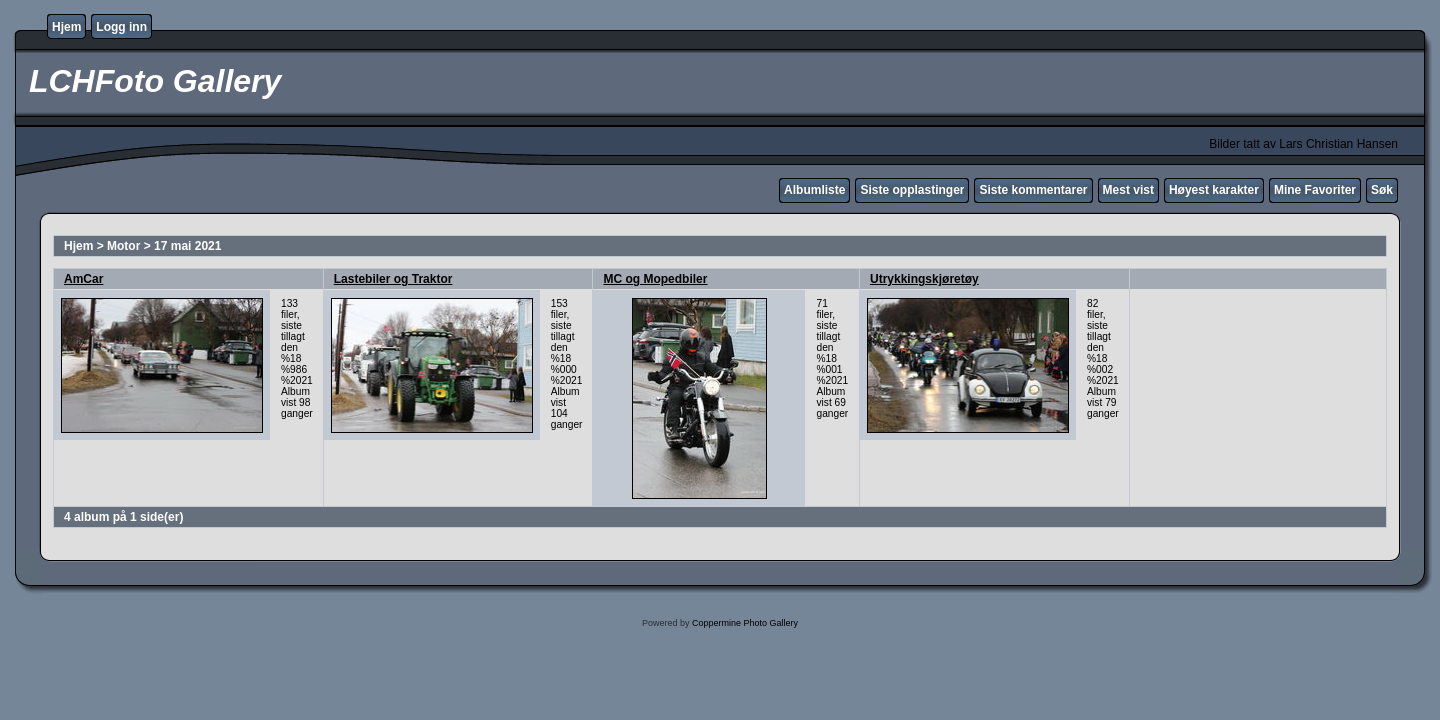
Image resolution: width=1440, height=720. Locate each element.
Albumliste (814, 190)
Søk (1382, 190)
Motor (123, 246)
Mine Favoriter (1315, 190)
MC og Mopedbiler (655, 279)
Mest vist (1128, 190)
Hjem (66, 27)
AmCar (83, 279)
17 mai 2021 (187, 246)
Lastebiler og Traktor (393, 279)
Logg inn (121, 27)
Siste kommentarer (1033, 190)
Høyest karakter (1214, 190)
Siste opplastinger (912, 190)
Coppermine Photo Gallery (745, 623)
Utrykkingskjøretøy (924, 279)
